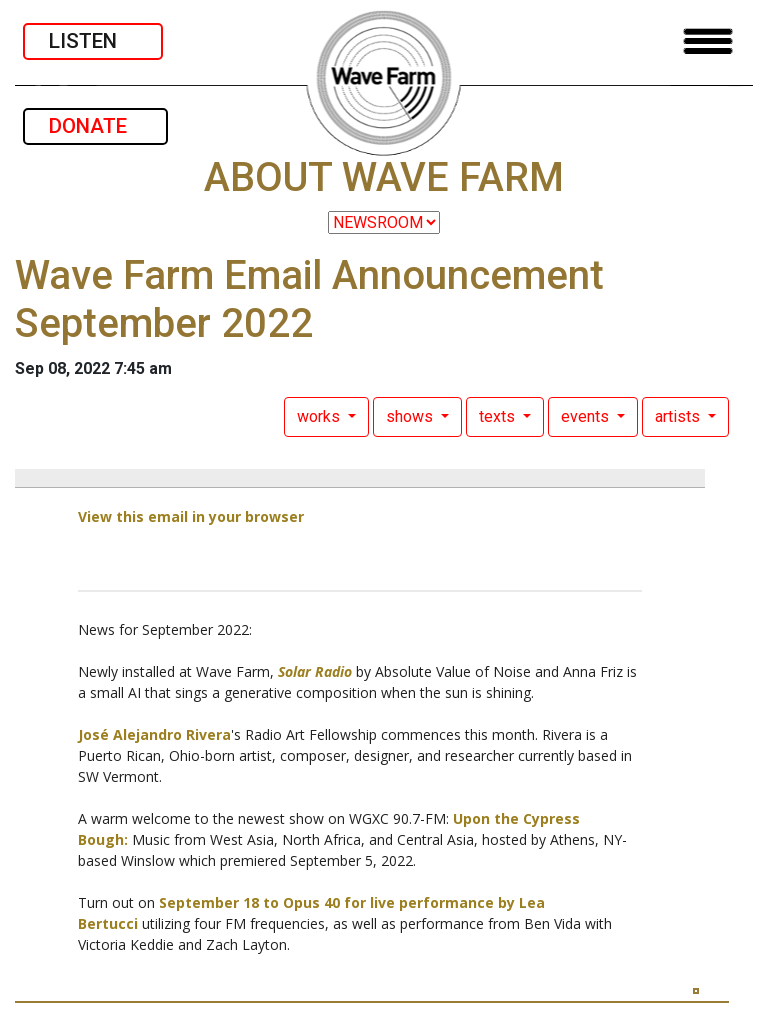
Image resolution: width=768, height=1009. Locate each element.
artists (679, 416)
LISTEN (93, 41)
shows (411, 416)
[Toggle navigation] (708, 41)
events (587, 416)
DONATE (95, 126)
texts (499, 416)
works (320, 416)
